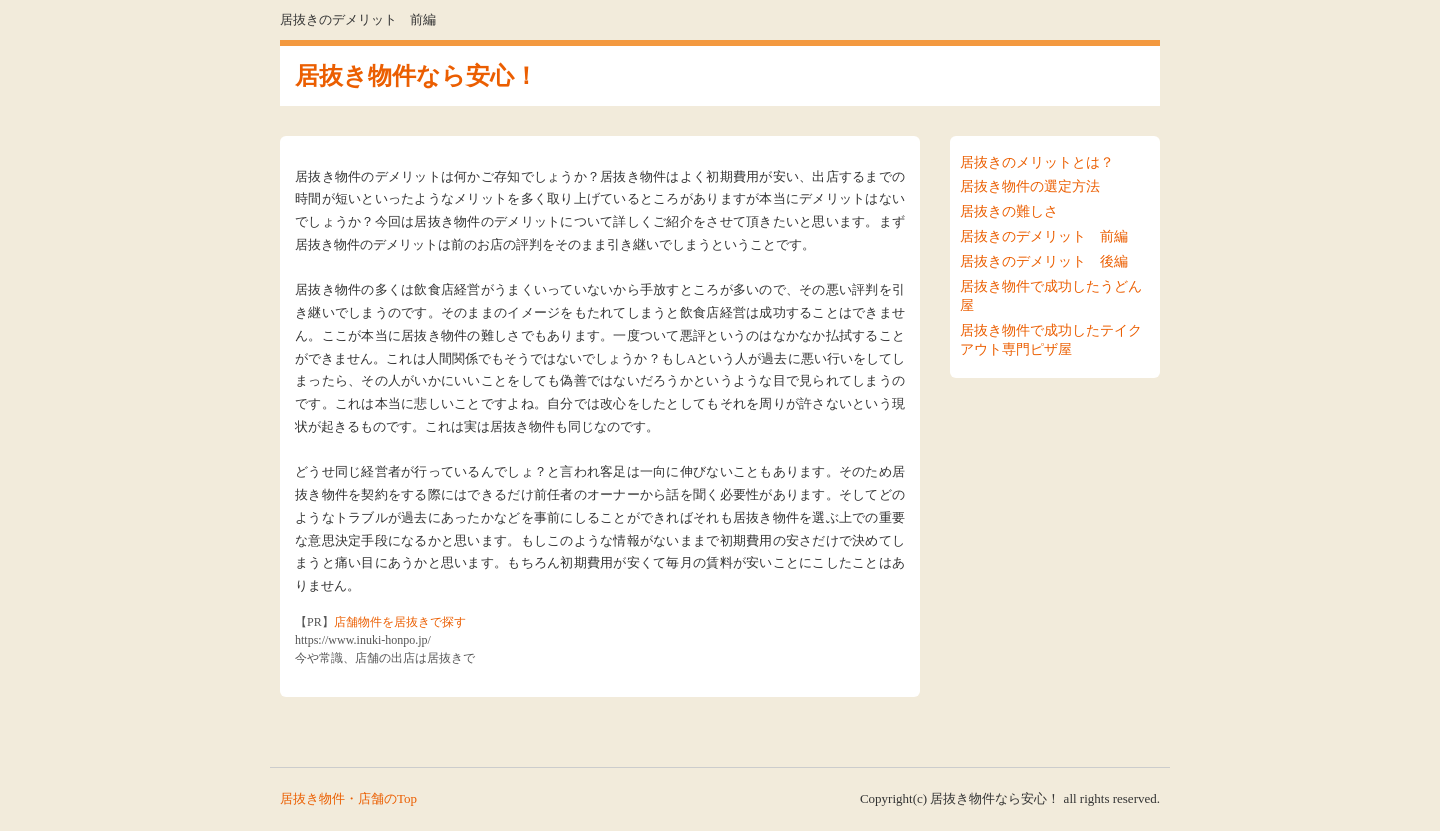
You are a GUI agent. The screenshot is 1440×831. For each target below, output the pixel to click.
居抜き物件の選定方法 (1030, 186)
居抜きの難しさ (1009, 211)
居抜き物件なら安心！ (416, 76)
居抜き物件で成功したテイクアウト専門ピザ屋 (1051, 340)
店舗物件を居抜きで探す (400, 622)
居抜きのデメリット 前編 (1044, 236)
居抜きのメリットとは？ (1037, 162)
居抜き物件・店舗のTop (348, 798)
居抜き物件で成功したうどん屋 (1051, 296)
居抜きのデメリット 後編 (1044, 261)
